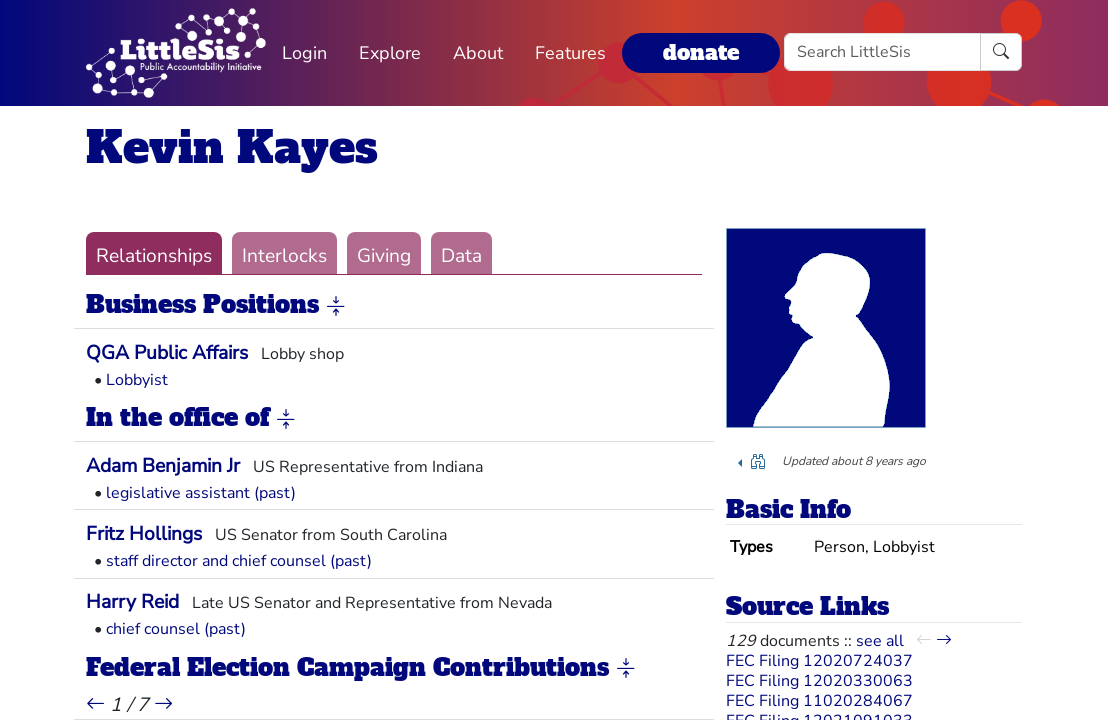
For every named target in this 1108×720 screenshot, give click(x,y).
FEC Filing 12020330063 (819, 681)
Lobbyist (137, 380)
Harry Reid (132, 602)
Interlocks (284, 256)
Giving (384, 256)
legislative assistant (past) (201, 493)
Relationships (154, 256)
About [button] (478, 53)
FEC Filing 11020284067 (819, 701)
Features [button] (570, 53)
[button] (336, 306)
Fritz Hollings (144, 534)
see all (880, 641)
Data (461, 256)
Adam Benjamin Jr (163, 466)
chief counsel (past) (176, 629)
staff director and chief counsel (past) (239, 561)
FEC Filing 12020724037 (819, 661)
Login (304, 53)
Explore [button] (390, 53)
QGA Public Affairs (167, 353)
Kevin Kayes (232, 147)
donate (701, 52)
